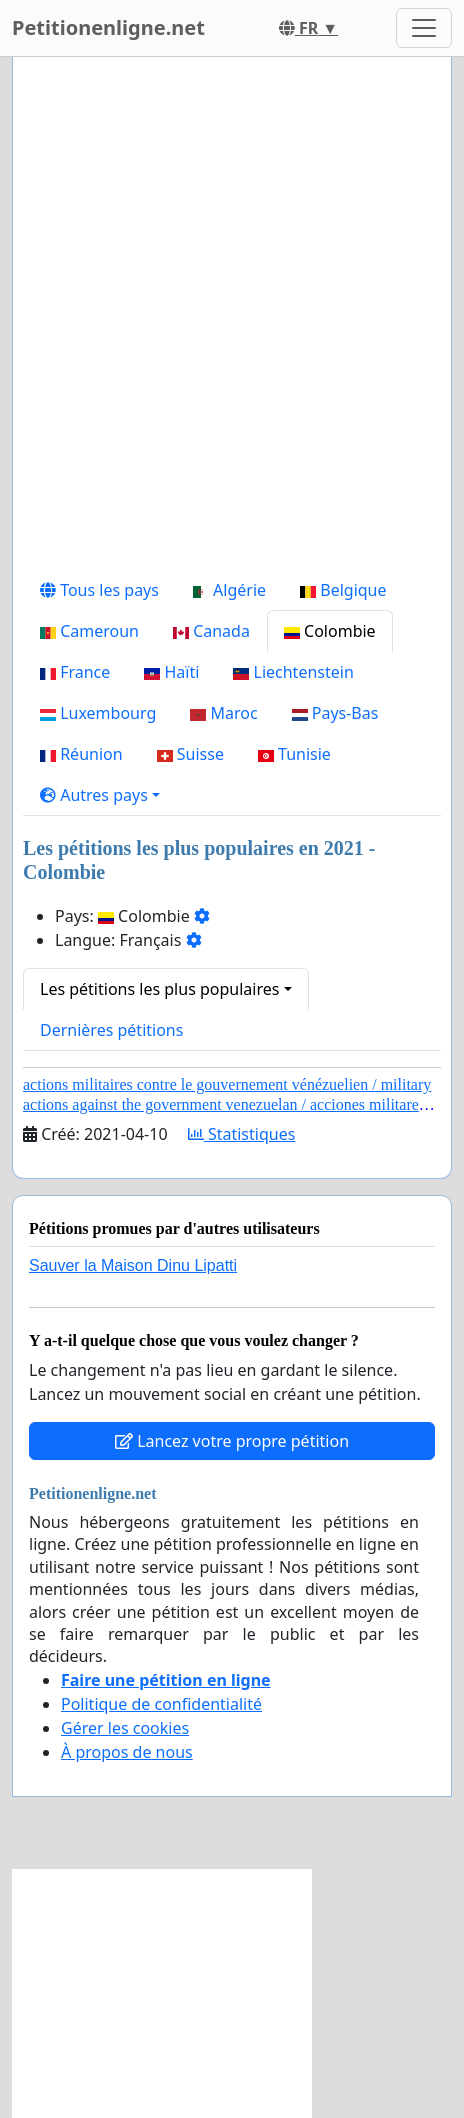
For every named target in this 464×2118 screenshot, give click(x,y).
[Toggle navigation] (424, 28)
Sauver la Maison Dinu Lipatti (133, 1265)
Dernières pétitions (111, 1030)
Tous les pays (99, 590)
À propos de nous (127, 1752)
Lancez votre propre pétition (232, 1441)
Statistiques (242, 1134)
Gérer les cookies (125, 1728)
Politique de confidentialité (161, 1704)
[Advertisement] (232, 321)
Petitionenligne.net (108, 27)
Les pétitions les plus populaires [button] (159, 989)
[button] (100, 795)
